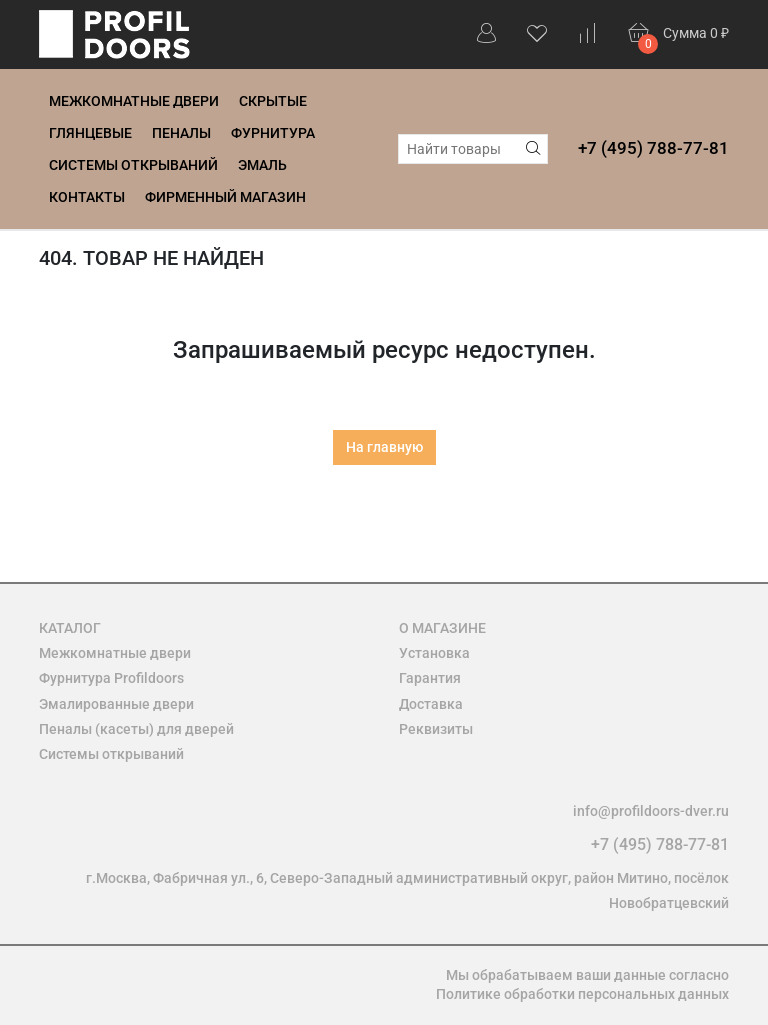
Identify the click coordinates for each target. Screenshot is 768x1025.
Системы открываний (133, 165)
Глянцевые (90, 133)
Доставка (431, 704)
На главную (384, 447)
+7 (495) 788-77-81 (653, 148)
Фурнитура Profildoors (111, 678)
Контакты (87, 197)
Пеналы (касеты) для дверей (136, 729)
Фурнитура (273, 133)
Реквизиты (436, 729)
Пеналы (181, 133)
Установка (434, 653)
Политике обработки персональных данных (582, 994)
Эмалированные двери (116, 704)
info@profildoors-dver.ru (651, 811)
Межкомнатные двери (134, 101)
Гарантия (430, 678)
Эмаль (262, 165)
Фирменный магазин (225, 197)
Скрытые (273, 101)
